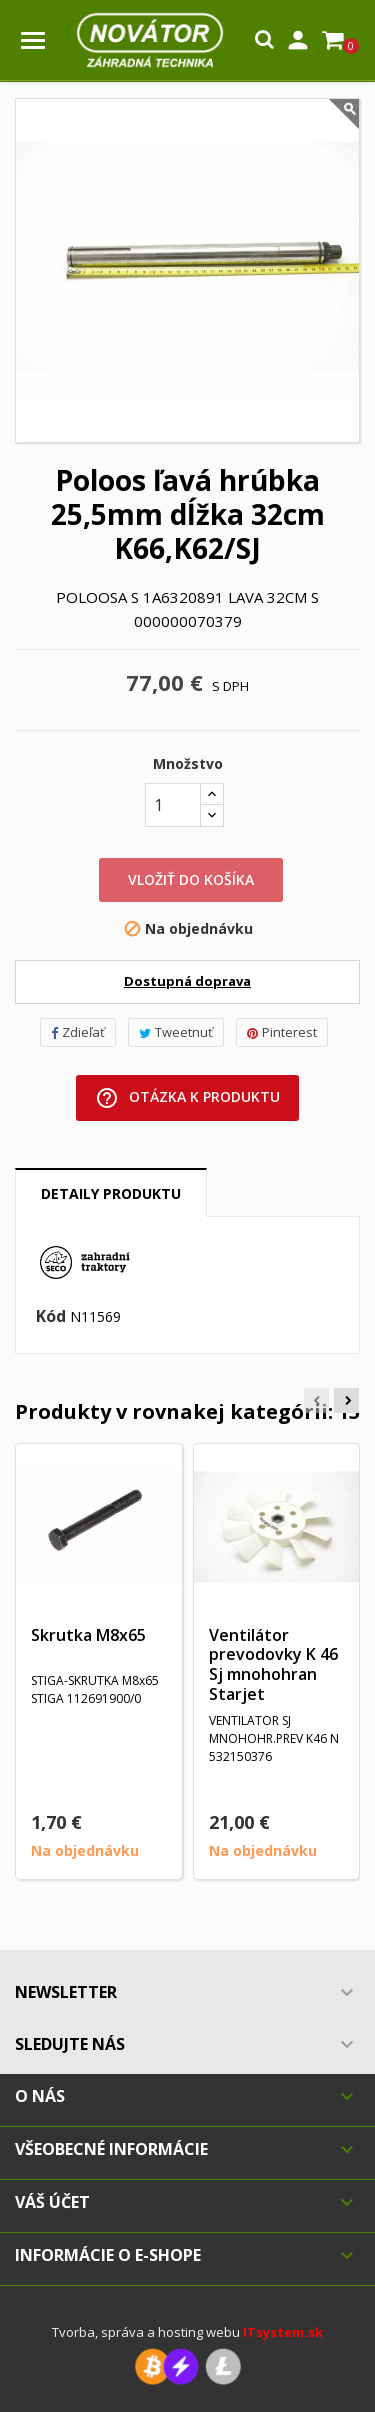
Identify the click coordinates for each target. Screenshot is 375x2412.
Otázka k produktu (187, 1098)
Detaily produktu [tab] (111, 1193)
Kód (51, 1317)
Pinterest (282, 1032)
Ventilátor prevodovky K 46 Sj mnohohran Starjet (273, 1664)
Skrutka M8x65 (88, 1635)
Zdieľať (78, 1032)
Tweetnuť (176, 1032)
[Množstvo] (173, 805)
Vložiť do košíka (191, 879)
